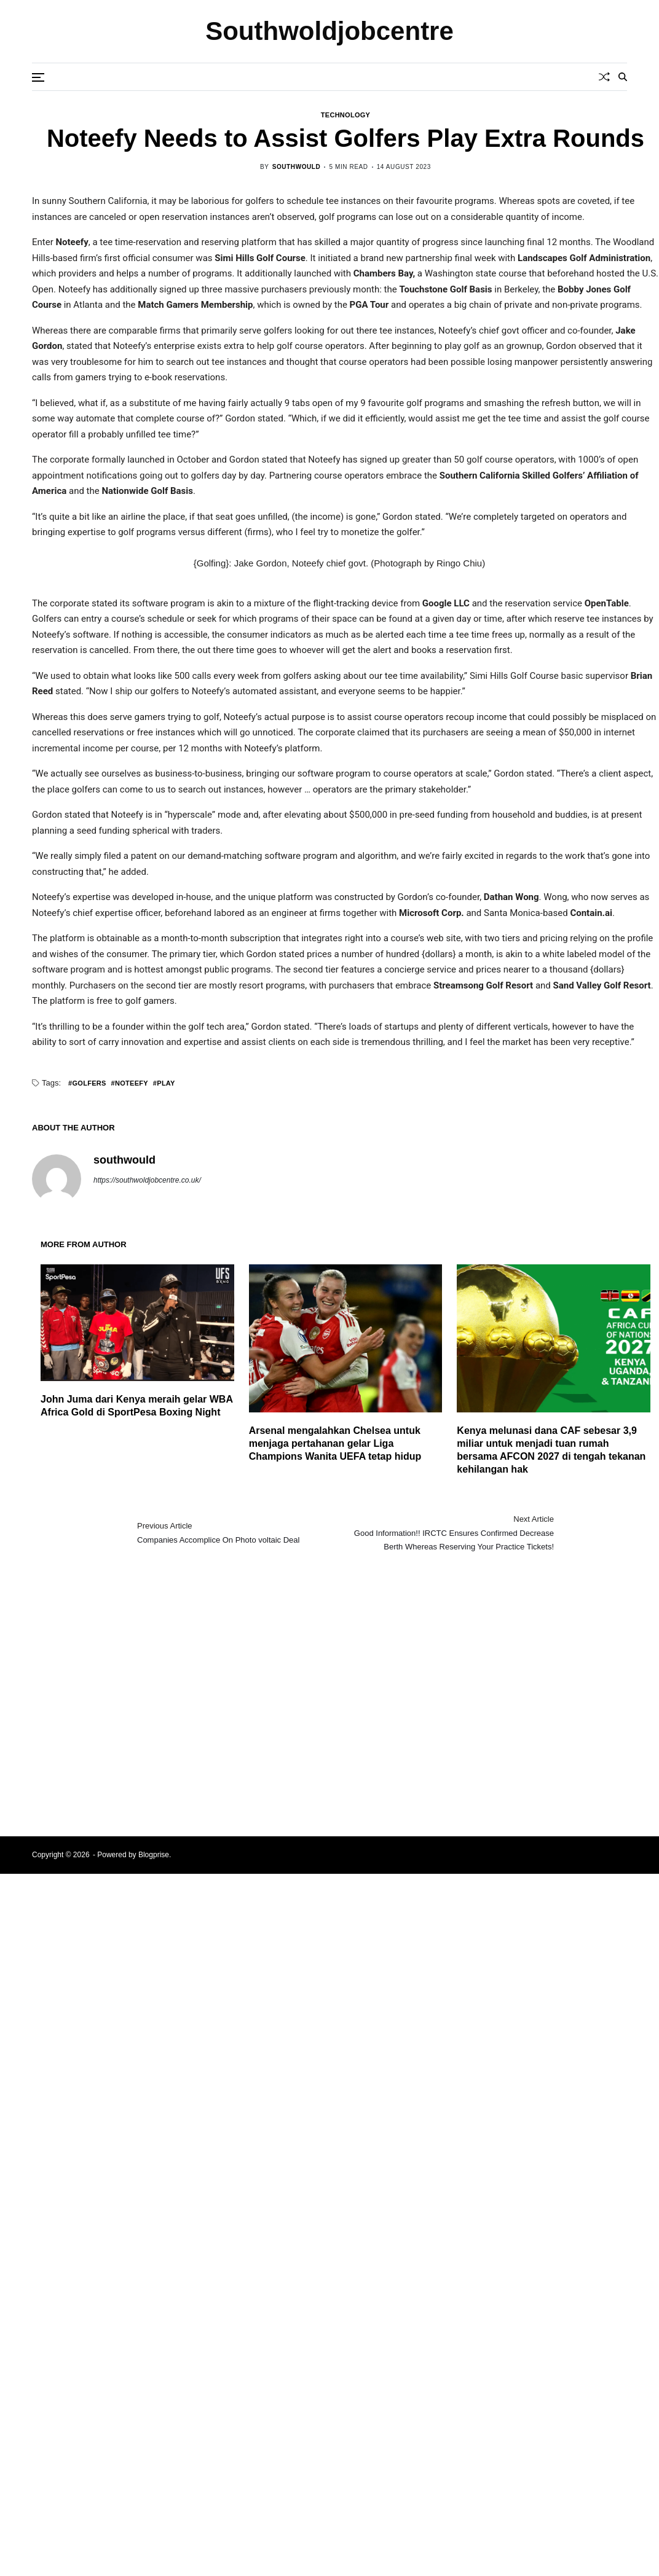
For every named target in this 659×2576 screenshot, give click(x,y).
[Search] (622, 76)
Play (166, 1083)
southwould (296, 166)
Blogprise (153, 1854)
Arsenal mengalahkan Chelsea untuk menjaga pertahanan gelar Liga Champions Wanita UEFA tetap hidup (335, 1443)
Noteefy (131, 1083)
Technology (345, 115)
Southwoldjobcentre (329, 31)
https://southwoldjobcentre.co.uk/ (147, 1180)
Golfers (89, 1083)
